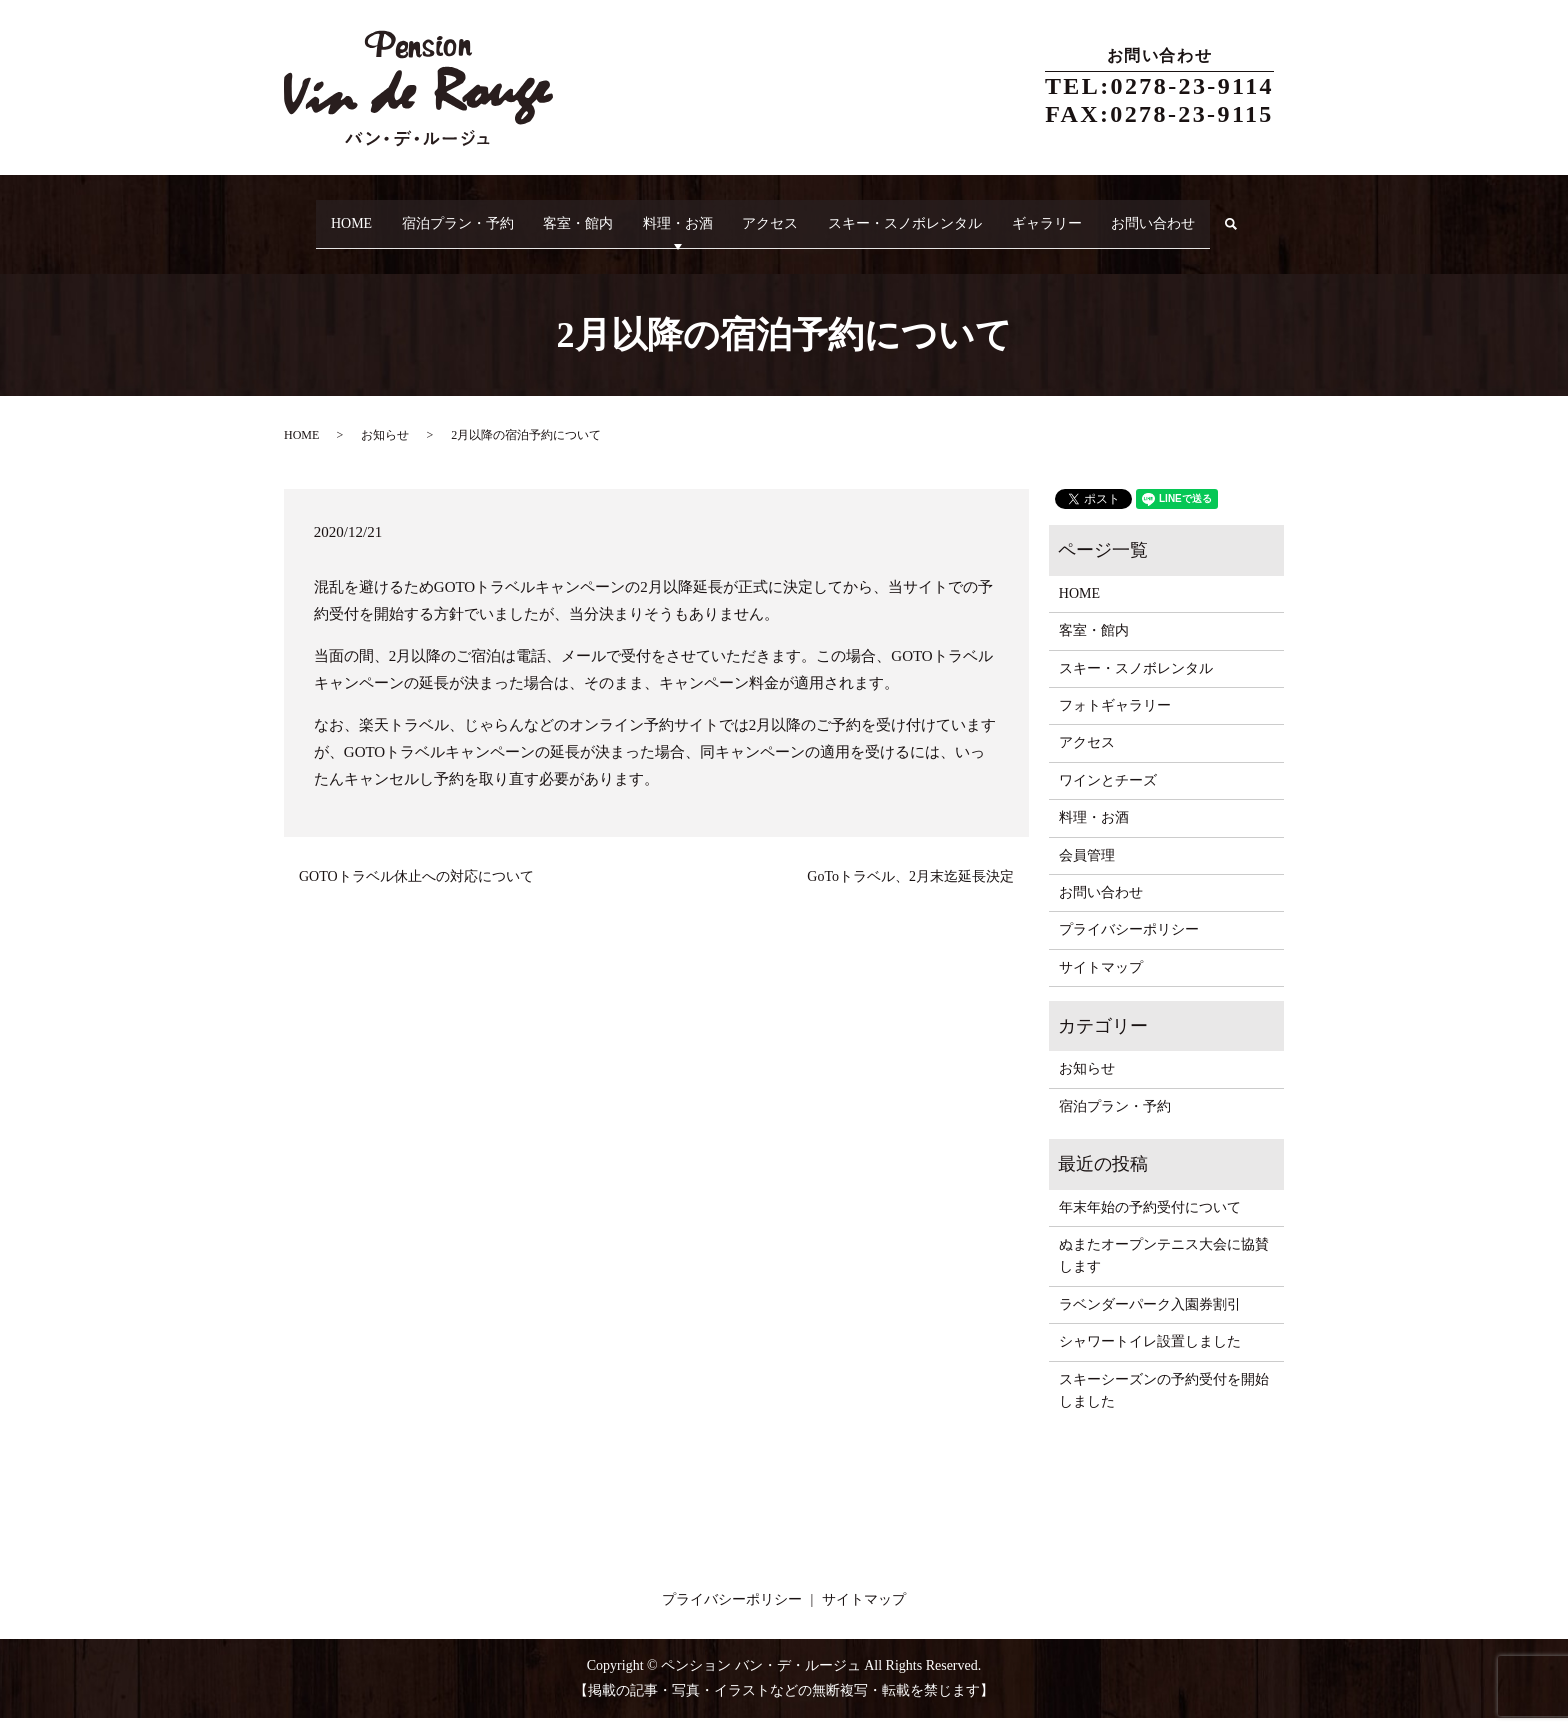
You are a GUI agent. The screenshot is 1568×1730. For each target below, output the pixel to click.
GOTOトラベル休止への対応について (416, 888)
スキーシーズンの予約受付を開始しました (1164, 1402)
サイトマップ (1101, 979)
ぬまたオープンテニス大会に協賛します (1164, 1267)
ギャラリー (1095, 214)
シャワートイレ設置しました (1150, 1354)
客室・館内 (577, 214)
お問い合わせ (1214, 214)
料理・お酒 (689, 214)
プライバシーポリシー (1129, 942)
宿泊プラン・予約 (444, 214)
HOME (325, 214)
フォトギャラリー (1115, 717)
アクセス (794, 214)
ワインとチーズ (1108, 792)
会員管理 (1087, 867)
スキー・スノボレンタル (941, 214)
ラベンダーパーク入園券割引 (1150, 1316)
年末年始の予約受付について (1150, 1219)
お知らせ (385, 448)
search (315, 246)
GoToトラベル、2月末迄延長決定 (910, 888)
